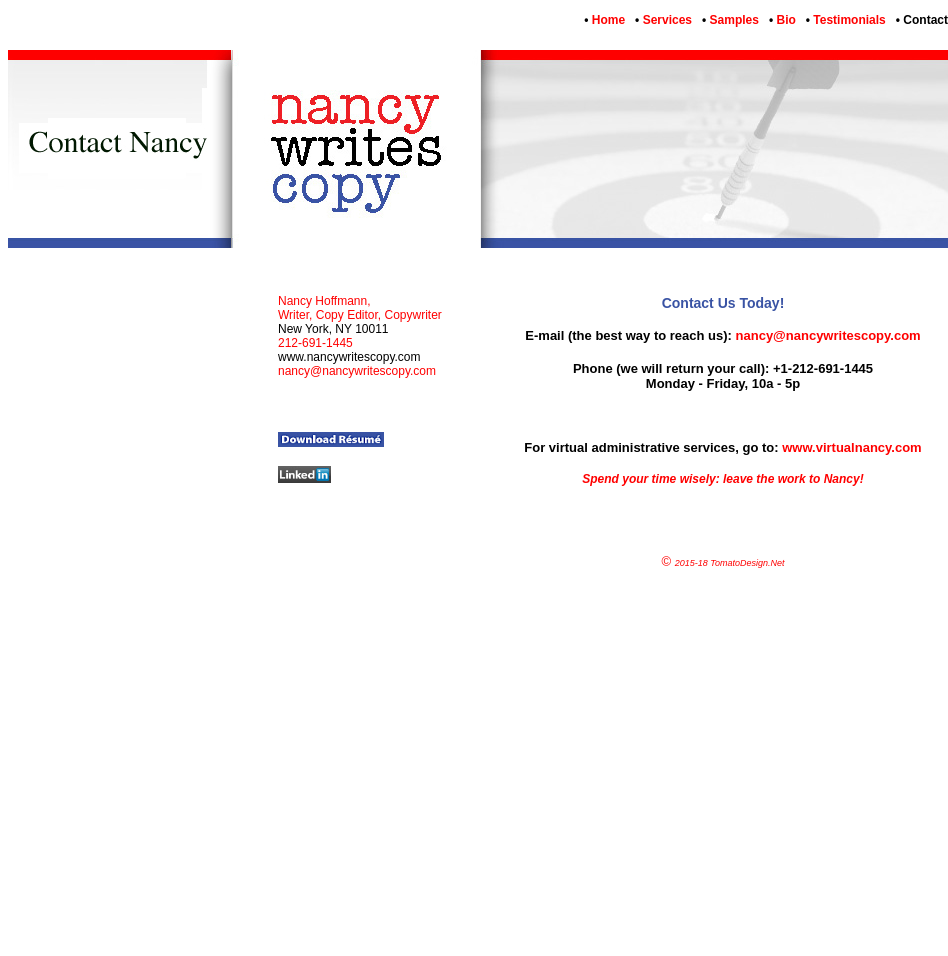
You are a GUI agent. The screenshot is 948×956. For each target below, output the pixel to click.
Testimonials (848, 20)
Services (665, 20)
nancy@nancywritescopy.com (828, 335)
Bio (784, 20)
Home (606, 20)
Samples (732, 20)
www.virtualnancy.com (851, 447)
